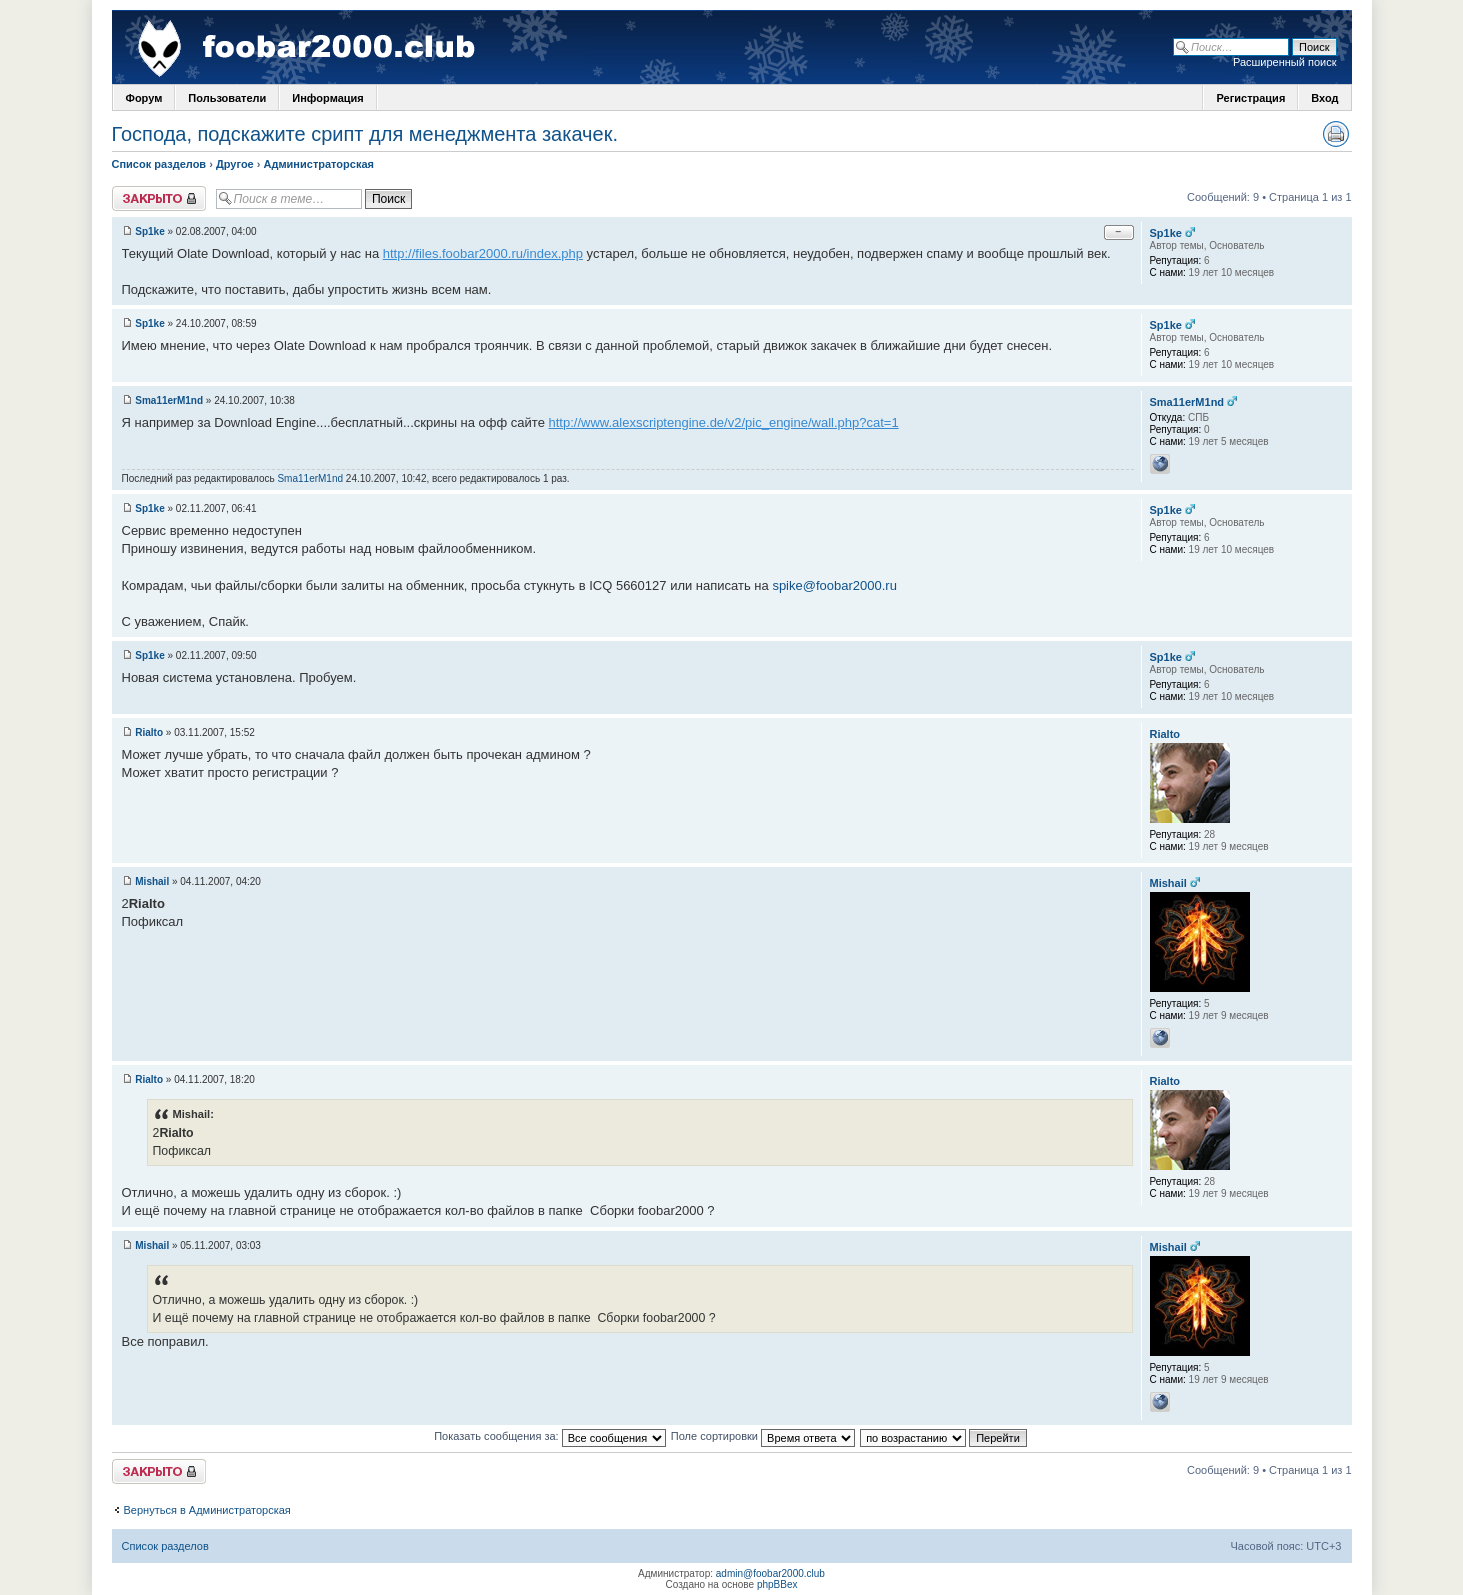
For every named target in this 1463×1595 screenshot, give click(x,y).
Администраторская (319, 164)
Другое (235, 164)
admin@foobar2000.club (770, 1573)
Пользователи (227, 98)
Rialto (149, 732)
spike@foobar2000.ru (834, 585)
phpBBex (777, 1584)
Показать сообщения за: (550, 1436)
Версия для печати (1336, 134)
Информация (327, 98)
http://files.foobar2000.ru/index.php (483, 253)
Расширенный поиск (1285, 62)
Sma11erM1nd (169, 400)
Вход (1324, 98)
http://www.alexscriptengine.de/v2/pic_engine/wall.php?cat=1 (724, 422)
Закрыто (159, 198)
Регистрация (1250, 98)
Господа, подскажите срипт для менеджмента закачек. (365, 134)
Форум (144, 98)
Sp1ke (149, 231)
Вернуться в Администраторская (207, 1510)
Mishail (152, 881)
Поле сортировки (763, 1436)
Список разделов (159, 164)
